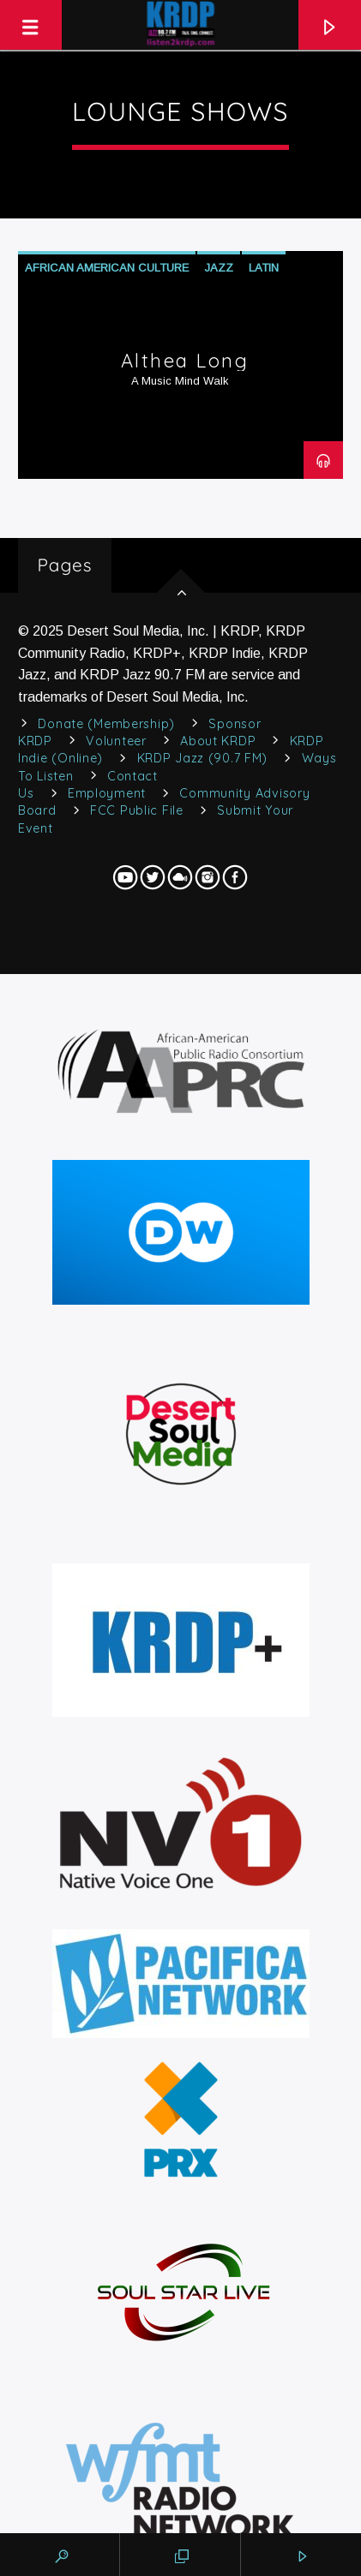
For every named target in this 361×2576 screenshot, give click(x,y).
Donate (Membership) (106, 724)
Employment (107, 793)
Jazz (218, 267)
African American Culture (107, 267)
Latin (264, 267)
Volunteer (116, 741)
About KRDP (218, 741)
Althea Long (185, 361)
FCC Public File (137, 810)
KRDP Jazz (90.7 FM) (202, 758)
